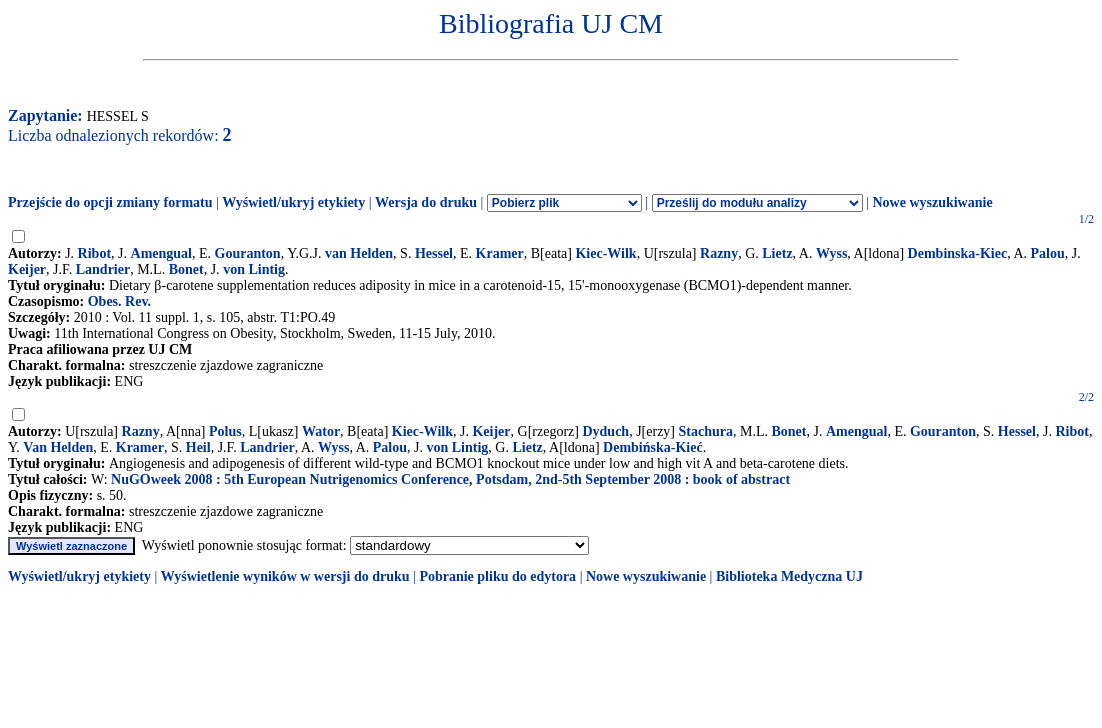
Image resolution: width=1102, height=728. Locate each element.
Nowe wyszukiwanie (932, 202)
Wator (321, 431)
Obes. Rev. (119, 301)
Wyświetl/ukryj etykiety (293, 202)
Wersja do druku (426, 202)
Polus (225, 431)
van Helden (359, 253)
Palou (1048, 253)
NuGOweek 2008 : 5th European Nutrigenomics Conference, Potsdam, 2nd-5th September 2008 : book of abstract (450, 479)
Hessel (434, 253)
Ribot (94, 253)
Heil (198, 447)
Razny (719, 253)
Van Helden (58, 447)
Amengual (161, 253)
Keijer (27, 269)
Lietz (777, 253)
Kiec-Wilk (605, 253)
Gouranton (248, 253)
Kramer (500, 253)
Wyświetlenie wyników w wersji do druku (285, 576)
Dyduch (605, 431)
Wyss (831, 253)
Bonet (186, 269)
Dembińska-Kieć (653, 447)
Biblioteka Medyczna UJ (789, 576)
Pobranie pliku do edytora (497, 576)
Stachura (706, 431)
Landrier (103, 269)
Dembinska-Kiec (958, 253)
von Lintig (254, 269)
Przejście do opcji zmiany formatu (110, 202)
